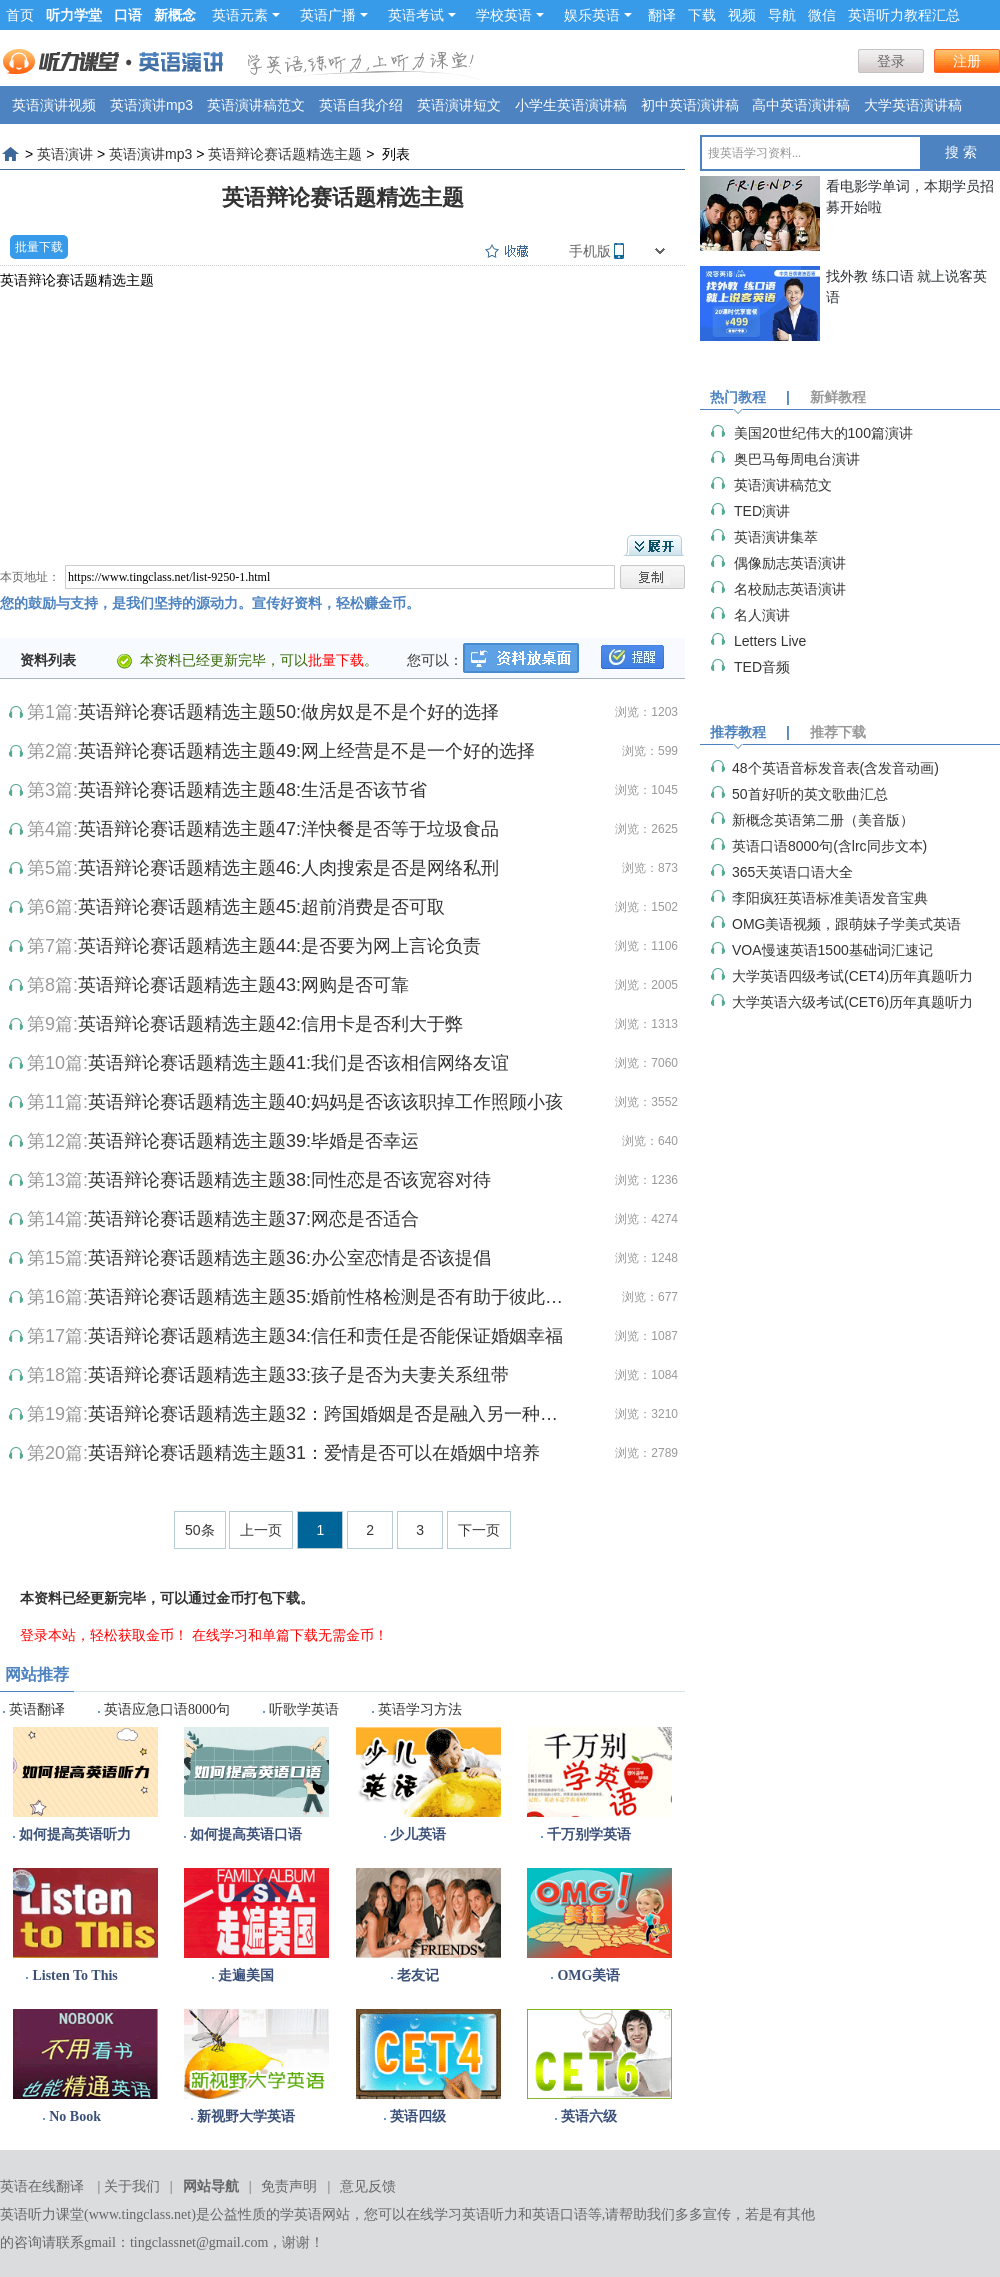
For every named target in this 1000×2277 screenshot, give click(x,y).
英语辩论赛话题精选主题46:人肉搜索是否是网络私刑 (288, 868)
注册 (967, 61)
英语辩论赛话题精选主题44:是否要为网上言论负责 (279, 946)
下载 (702, 15)
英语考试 (422, 15)
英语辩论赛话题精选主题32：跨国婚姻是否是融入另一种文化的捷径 (330, 1414)
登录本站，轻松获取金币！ (104, 1635)
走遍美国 (246, 1975)
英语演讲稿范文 (256, 105)
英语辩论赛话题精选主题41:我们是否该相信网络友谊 (298, 1063)
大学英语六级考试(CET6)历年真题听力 (852, 1002)
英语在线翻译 (42, 2186)
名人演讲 (762, 615)
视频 (742, 15)
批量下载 (39, 247)
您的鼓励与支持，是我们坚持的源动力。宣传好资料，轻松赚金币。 (210, 603)
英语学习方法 (420, 1709)
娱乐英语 (598, 15)
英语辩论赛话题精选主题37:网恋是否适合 (253, 1219)
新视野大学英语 (246, 2116)
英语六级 (589, 2116)
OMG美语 (588, 1975)
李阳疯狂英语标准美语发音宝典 (830, 898)
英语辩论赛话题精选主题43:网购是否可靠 (243, 985)
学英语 (301, 2214)
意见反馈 (368, 2186)
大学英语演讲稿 (913, 105)
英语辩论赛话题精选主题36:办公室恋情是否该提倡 (289, 1258)
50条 (200, 1530)
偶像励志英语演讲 (790, 563)
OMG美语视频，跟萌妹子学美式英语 (846, 924)
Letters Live (770, 641)
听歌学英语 (304, 1709)
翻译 (662, 15)
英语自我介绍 (361, 105)
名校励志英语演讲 (790, 589)
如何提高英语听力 (75, 1834)
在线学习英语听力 (462, 2214)
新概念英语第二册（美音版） (823, 820)
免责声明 (289, 2186)
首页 (20, 15)
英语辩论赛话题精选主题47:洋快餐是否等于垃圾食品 (288, 829)
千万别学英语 (589, 1834)
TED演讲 (762, 511)
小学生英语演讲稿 (571, 105)
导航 (782, 15)
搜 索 (961, 152)
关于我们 (132, 2186)
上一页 (261, 1530)
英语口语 (560, 2214)
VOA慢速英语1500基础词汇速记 (832, 950)
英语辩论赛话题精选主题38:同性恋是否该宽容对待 (289, 1180)
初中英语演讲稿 (690, 105)
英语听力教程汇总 (904, 15)
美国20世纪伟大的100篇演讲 (823, 433)
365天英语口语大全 (792, 872)
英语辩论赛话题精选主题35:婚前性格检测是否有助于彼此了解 (330, 1297)
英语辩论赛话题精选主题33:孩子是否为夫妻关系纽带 (298, 1375)
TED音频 (762, 667)
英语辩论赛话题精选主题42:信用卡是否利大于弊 (270, 1024)
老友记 (418, 1975)
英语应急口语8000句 (167, 1709)
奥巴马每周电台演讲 (797, 459)
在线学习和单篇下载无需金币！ (290, 1635)
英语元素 (246, 15)
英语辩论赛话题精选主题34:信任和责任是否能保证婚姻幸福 (325, 1336)
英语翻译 (37, 1709)
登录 (891, 61)
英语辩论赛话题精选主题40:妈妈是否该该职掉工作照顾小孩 (325, 1102)
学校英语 (510, 15)
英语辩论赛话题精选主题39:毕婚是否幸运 (253, 1141)
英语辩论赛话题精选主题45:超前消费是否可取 (261, 907)
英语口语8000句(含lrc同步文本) (829, 846)
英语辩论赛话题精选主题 (285, 154)
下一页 (479, 1530)
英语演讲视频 (54, 105)
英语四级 (418, 2116)
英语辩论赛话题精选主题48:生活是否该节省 (252, 790)
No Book (75, 2116)
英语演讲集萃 (776, 537)
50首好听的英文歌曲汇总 (810, 794)
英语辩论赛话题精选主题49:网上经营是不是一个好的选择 (306, 751)
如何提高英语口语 (246, 1834)
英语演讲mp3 (151, 105)
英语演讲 (65, 154)
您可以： (435, 660)
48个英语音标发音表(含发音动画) (835, 768)
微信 (822, 15)
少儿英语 (418, 1834)
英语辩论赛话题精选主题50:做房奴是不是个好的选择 (288, 712)
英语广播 (334, 15)
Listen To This (74, 1975)
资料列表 (48, 660)
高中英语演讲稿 (801, 105)
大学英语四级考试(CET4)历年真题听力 (852, 976)
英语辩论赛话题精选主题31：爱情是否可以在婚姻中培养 (314, 1453)
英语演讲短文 (459, 105)
